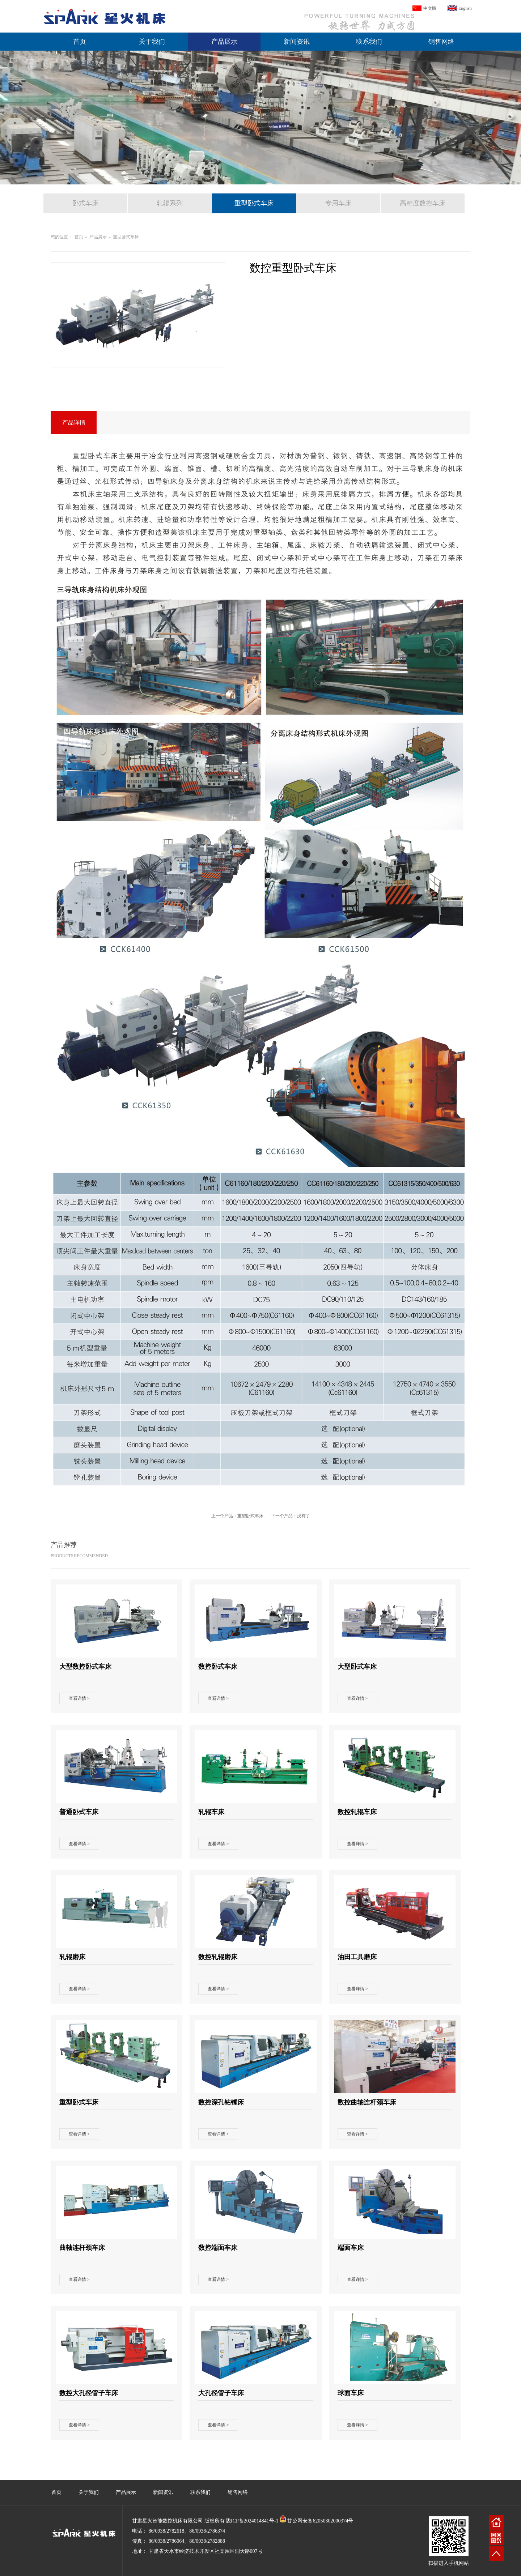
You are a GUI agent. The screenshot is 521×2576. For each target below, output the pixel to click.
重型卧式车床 (254, 203)
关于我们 (152, 41)
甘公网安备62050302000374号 (320, 2521)
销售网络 (441, 41)
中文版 (429, 8)
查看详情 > (79, 1698)
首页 (79, 41)
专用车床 (338, 203)
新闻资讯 (297, 41)
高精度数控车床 (422, 203)
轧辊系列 (170, 203)
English (465, 8)
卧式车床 (85, 203)
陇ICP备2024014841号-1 (252, 2521)
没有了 (303, 1515)
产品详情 (73, 422)
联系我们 (369, 41)
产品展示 (224, 41)
